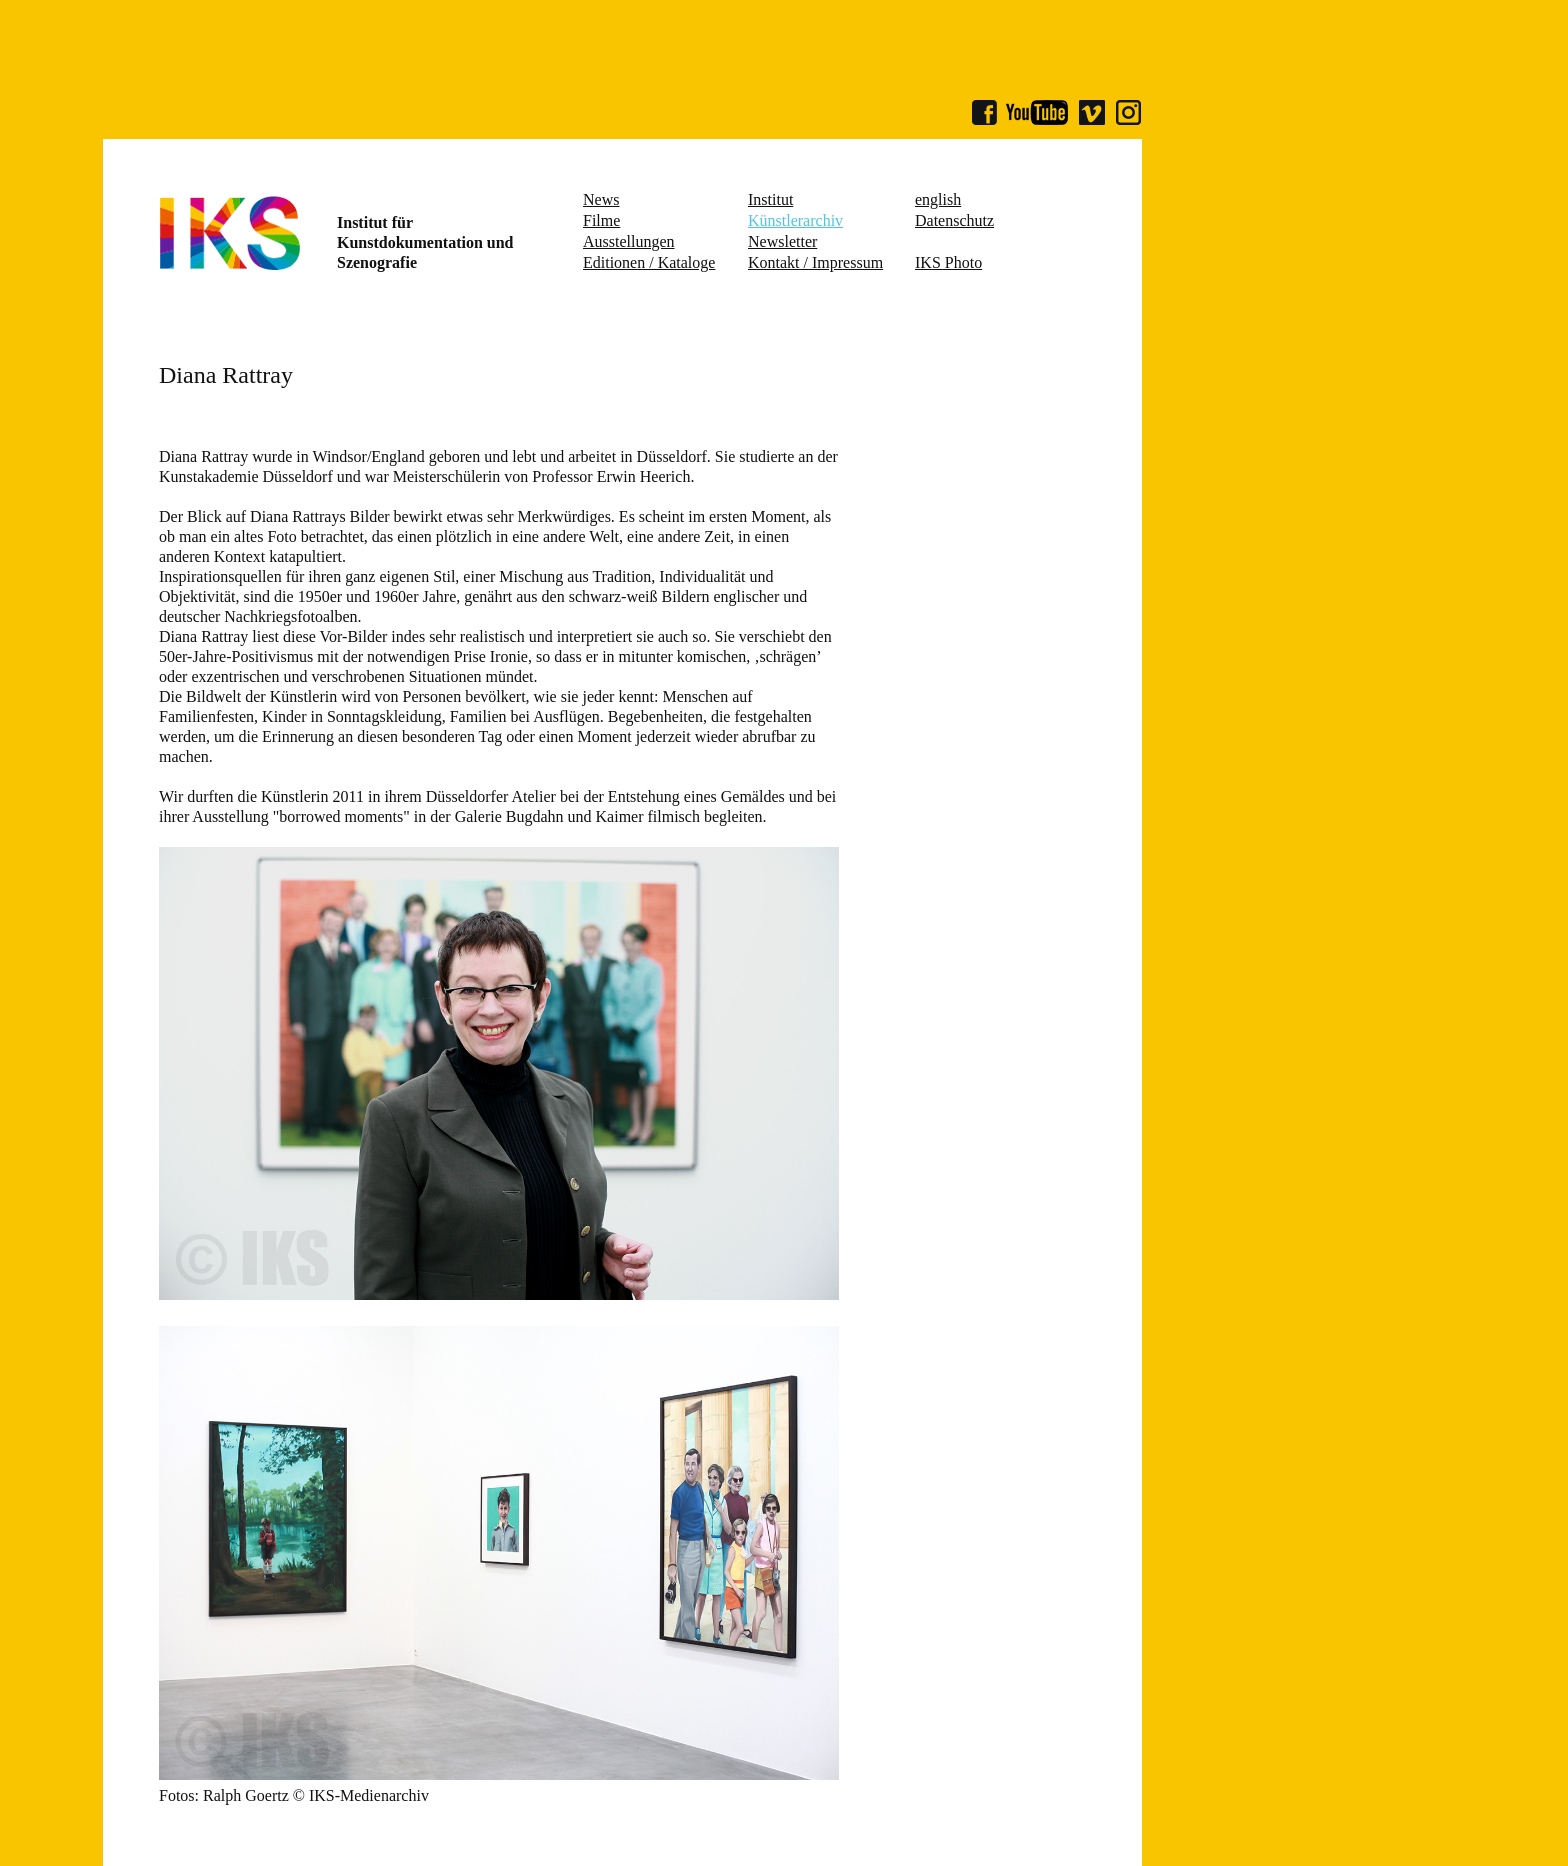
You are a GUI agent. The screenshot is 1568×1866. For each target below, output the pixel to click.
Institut (770, 199)
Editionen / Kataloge (649, 262)
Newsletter (782, 241)
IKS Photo (948, 262)
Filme (601, 220)
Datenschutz (954, 220)
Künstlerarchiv (795, 220)
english (938, 199)
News (601, 199)
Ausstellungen (629, 241)
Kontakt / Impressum (815, 262)
